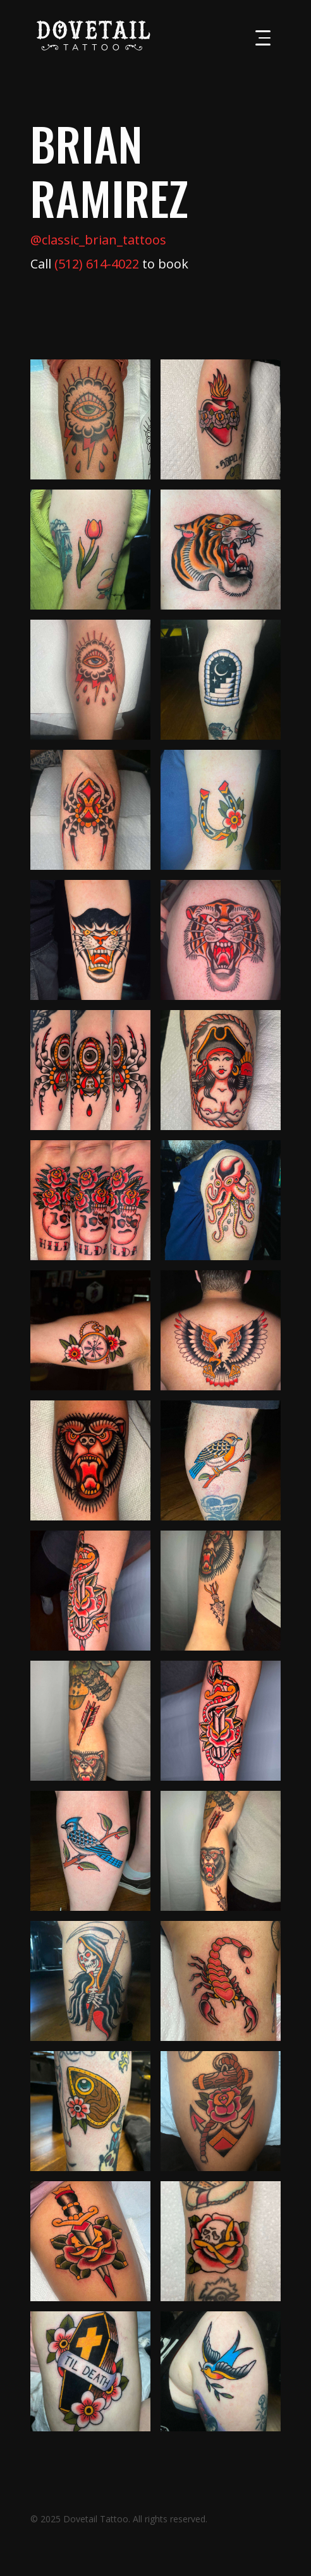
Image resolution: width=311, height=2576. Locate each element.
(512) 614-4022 (96, 263)
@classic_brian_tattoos (98, 239)
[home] (90, 35)
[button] (263, 38)
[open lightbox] (90, 419)
